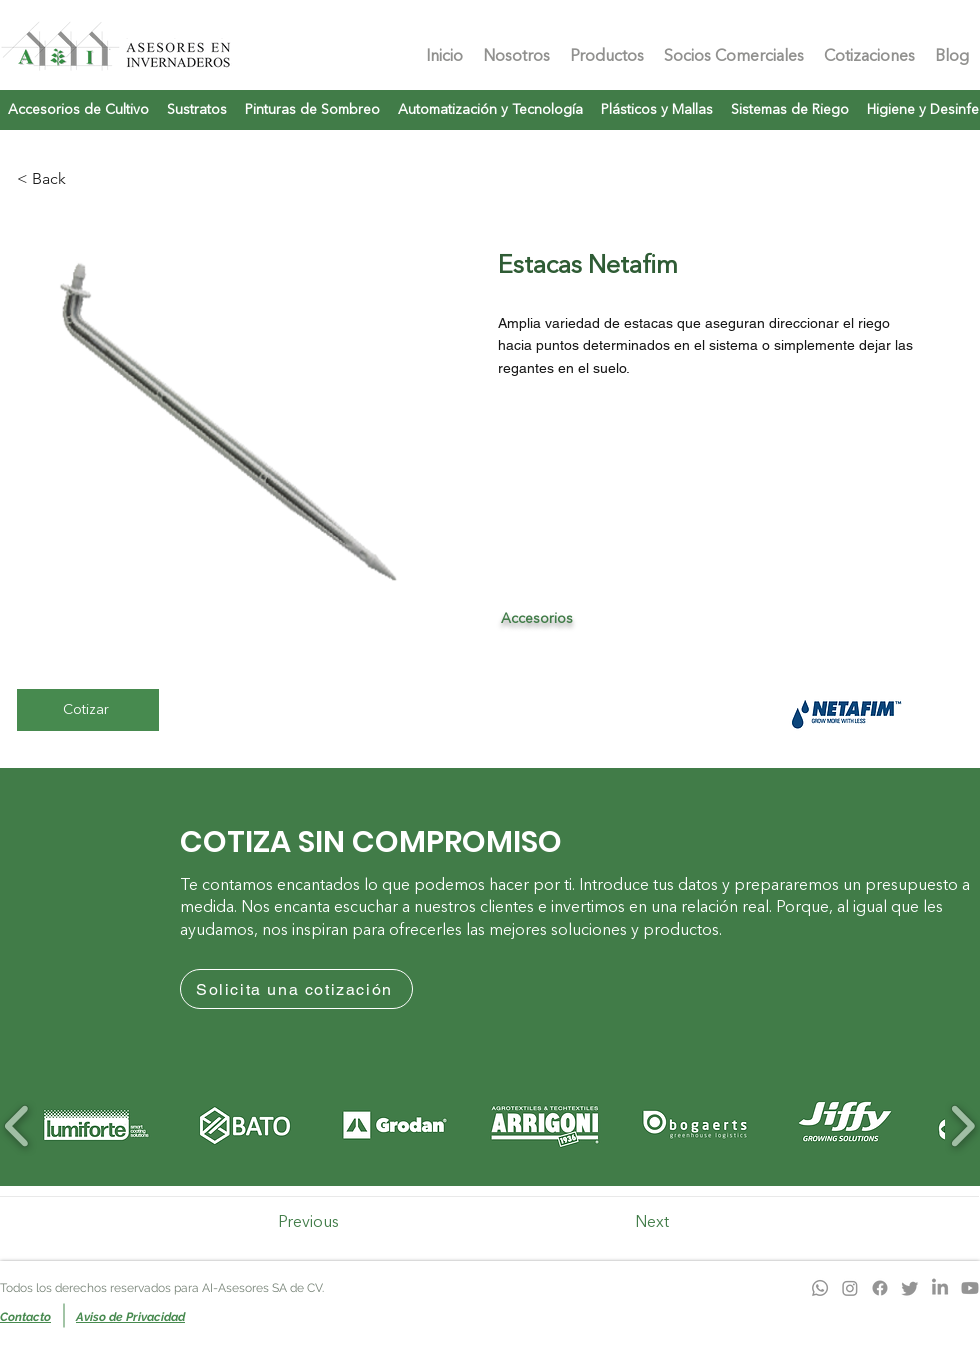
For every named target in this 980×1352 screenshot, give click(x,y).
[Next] (668, 1223)
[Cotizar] (88, 710)
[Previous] (321, 1223)
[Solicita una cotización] (296, 989)
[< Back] (51, 179)
